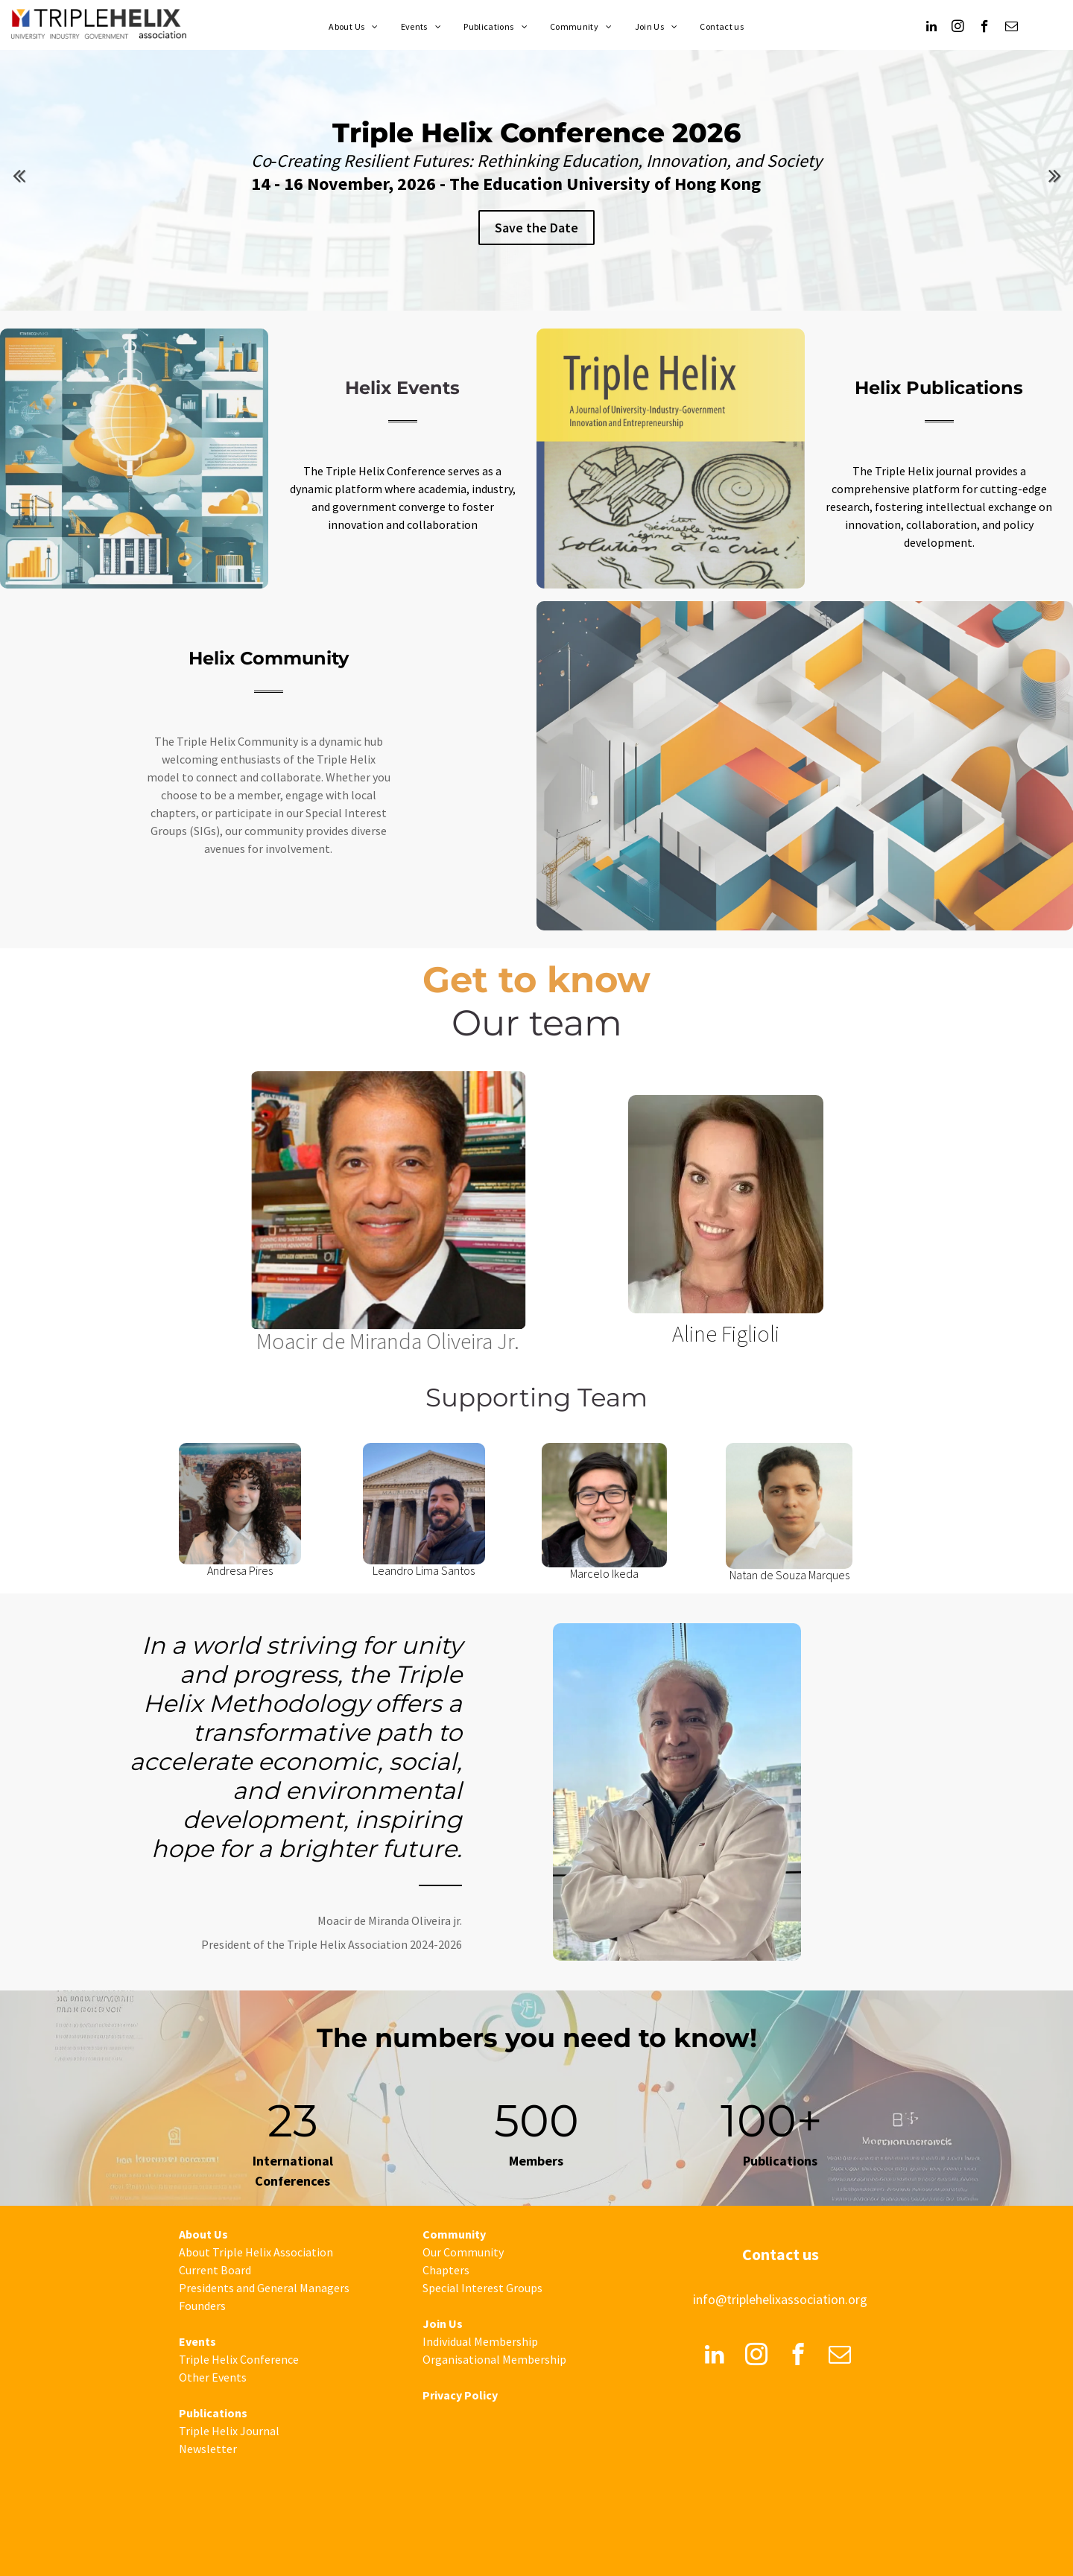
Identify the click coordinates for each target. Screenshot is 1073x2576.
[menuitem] (353, 27)
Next (1054, 175)
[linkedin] (931, 28)
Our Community (463, 2252)
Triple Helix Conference (239, 2359)
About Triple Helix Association (256, 2252)
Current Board (215, 2269)
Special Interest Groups (482, 2287)
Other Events (213, 2377)
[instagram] (958, 28)
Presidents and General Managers (264, 2287)
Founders (202, 2305)
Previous (18, 175)
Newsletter (208, 2448)
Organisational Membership (494, 2359)
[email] (1011, 28)
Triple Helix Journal (229, 2430)
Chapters (445, 2269)
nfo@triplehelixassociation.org (781, 2299)
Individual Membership (480, 2341)
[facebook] (984, 28)
